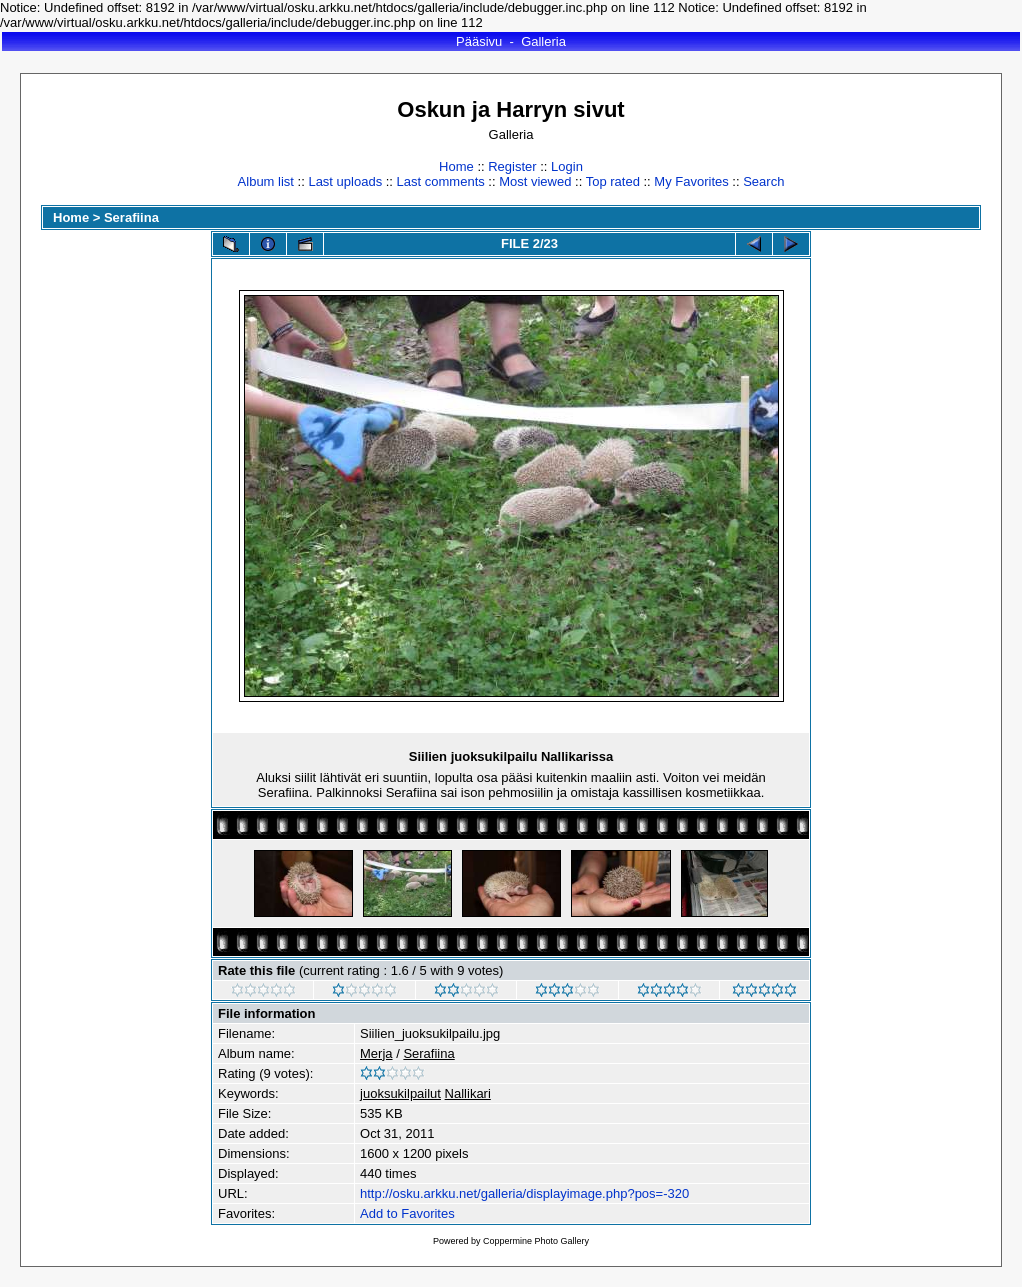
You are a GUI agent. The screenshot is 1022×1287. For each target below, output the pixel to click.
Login (567, 166)
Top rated (613, 181)
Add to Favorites (407, 1213)
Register (512, 166)
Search (763, 181)
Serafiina (131, 217)
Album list (266, 181)
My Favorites (691, 181)
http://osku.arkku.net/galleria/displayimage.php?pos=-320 (524, 1193)
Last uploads (345, 181)
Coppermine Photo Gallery (536, 1241)
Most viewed (535, 181)
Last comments (441, 181)
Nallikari (468, 1093)
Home (456, 166)
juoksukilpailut (400, 1093)
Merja (376, 1053)
